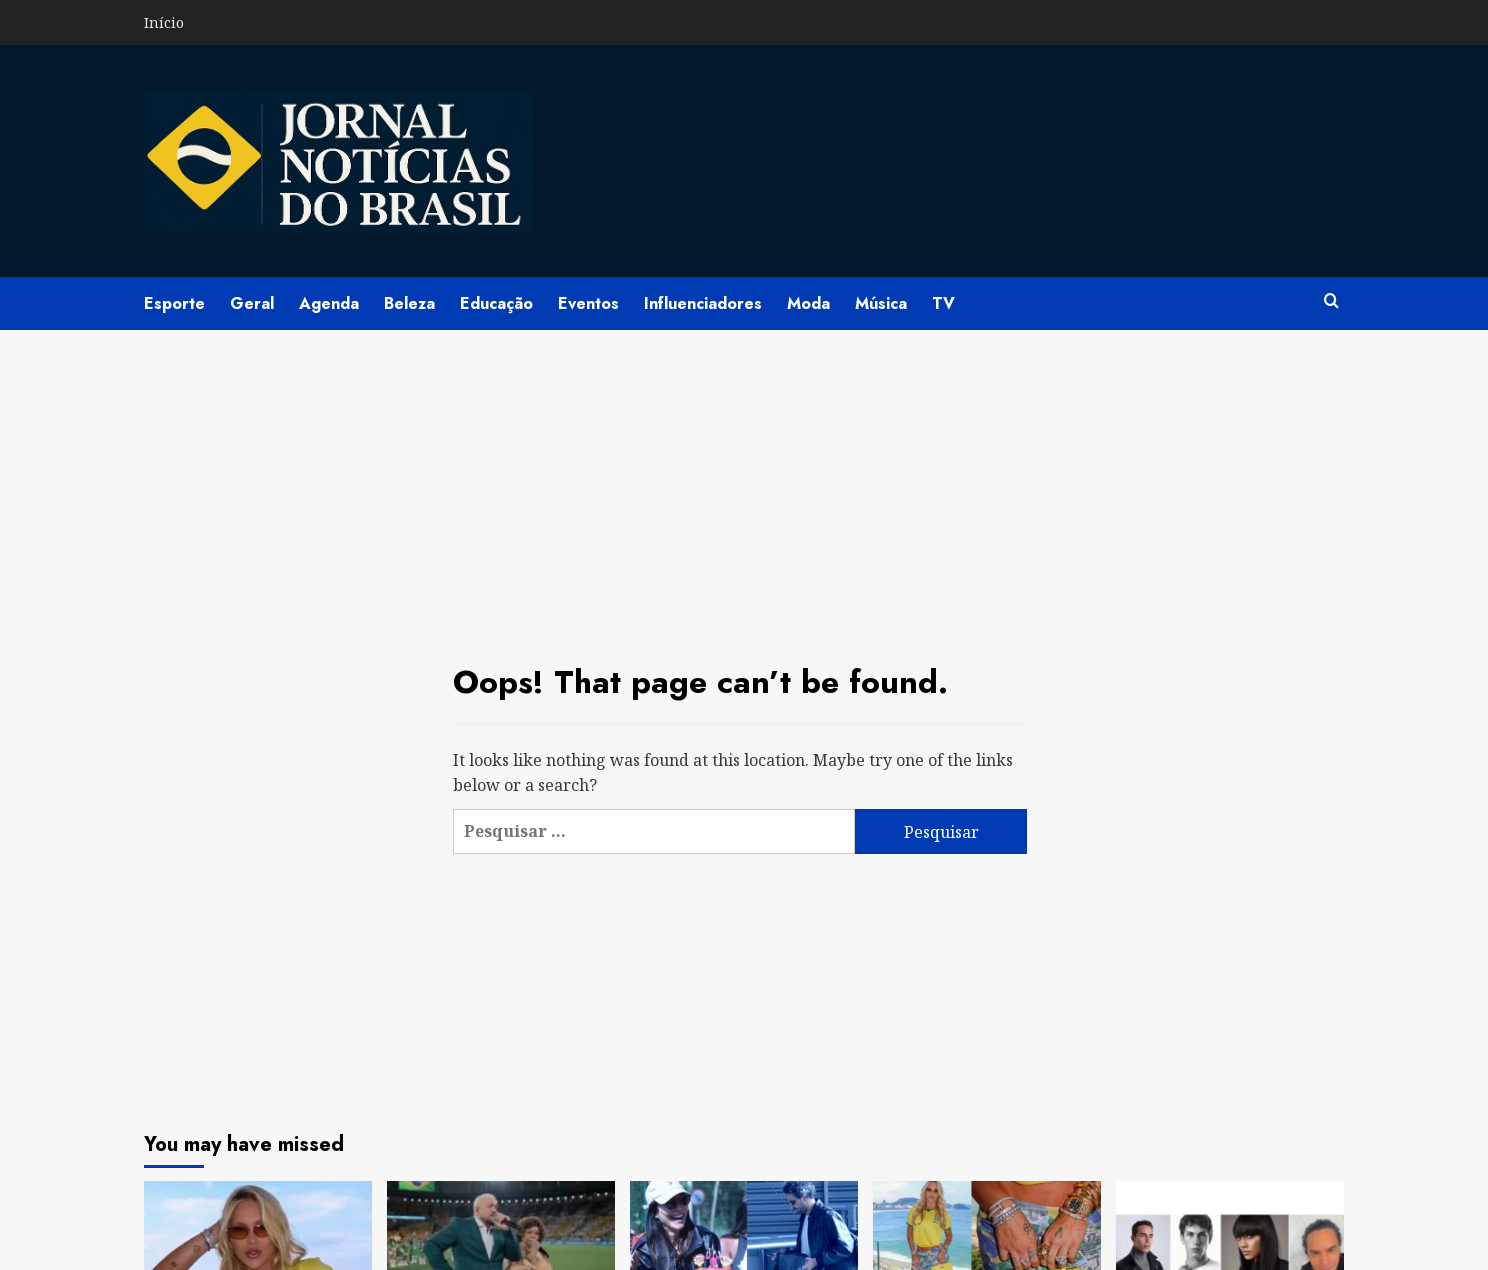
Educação (496, 303)
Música (881, 303)
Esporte (174, 303)
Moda (808, 303)
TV (943, 303)
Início (164, 22)
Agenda (329, 303)
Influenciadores (703, 303)
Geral (252, 303)
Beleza (409, 303)
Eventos (588, 303)
